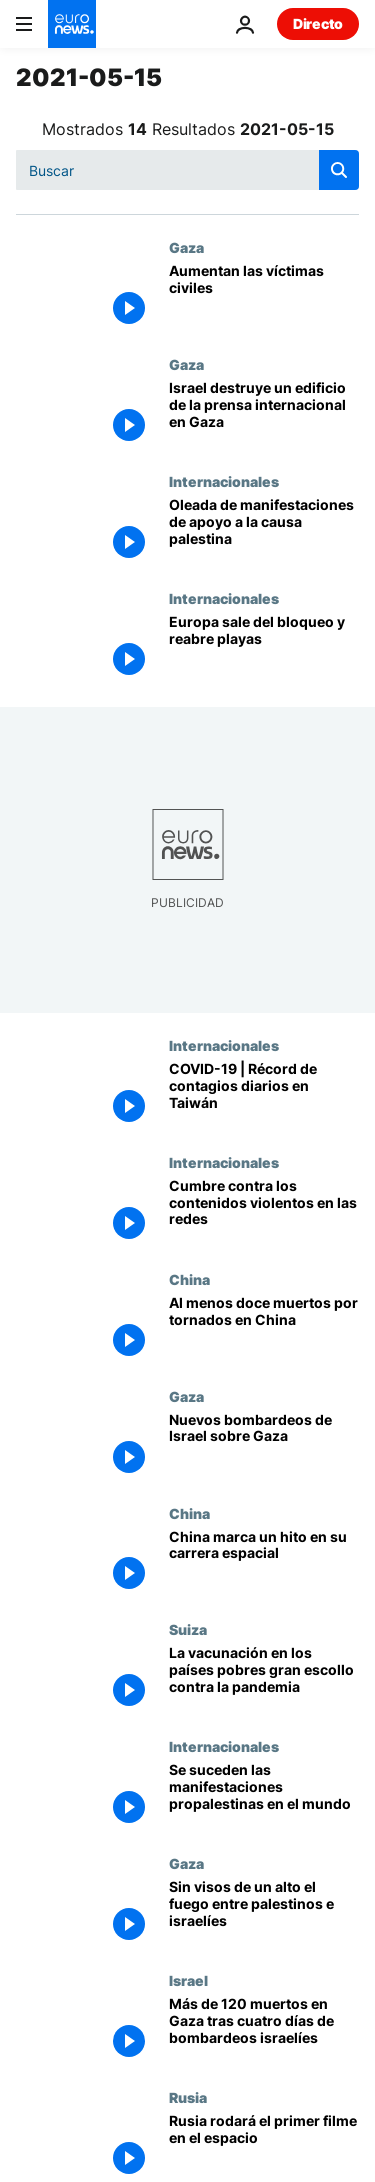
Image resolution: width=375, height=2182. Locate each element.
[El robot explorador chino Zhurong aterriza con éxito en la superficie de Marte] (264, 1563)
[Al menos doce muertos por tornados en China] (264, 1329)
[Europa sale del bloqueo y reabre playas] (264, 648)
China (189, 1279)
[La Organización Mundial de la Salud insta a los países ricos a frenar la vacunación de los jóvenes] (264, 1679)
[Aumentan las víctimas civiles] (264, 297)
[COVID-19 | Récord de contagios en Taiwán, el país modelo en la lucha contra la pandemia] (264, 1095)
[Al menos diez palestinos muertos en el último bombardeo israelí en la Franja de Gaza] (264, 1913)
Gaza (186, 247)
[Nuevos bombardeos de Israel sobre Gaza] (264, 1446)
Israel (188, 1980)
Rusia (188, 2097)
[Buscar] (187, 170)
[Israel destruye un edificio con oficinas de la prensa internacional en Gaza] (264, 414)
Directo (318, 23)
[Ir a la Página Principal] (72, 24)
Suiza (188, 1629)
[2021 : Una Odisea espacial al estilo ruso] (264, 2147)
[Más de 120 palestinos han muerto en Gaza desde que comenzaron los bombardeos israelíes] (264, 2030)
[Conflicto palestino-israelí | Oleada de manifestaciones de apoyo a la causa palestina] (264, 531)
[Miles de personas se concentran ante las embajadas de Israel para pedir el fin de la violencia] (264, 1796)
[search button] (339, 170)
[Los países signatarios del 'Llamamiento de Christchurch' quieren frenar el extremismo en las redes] (264, 1212)
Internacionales (224, 481)
